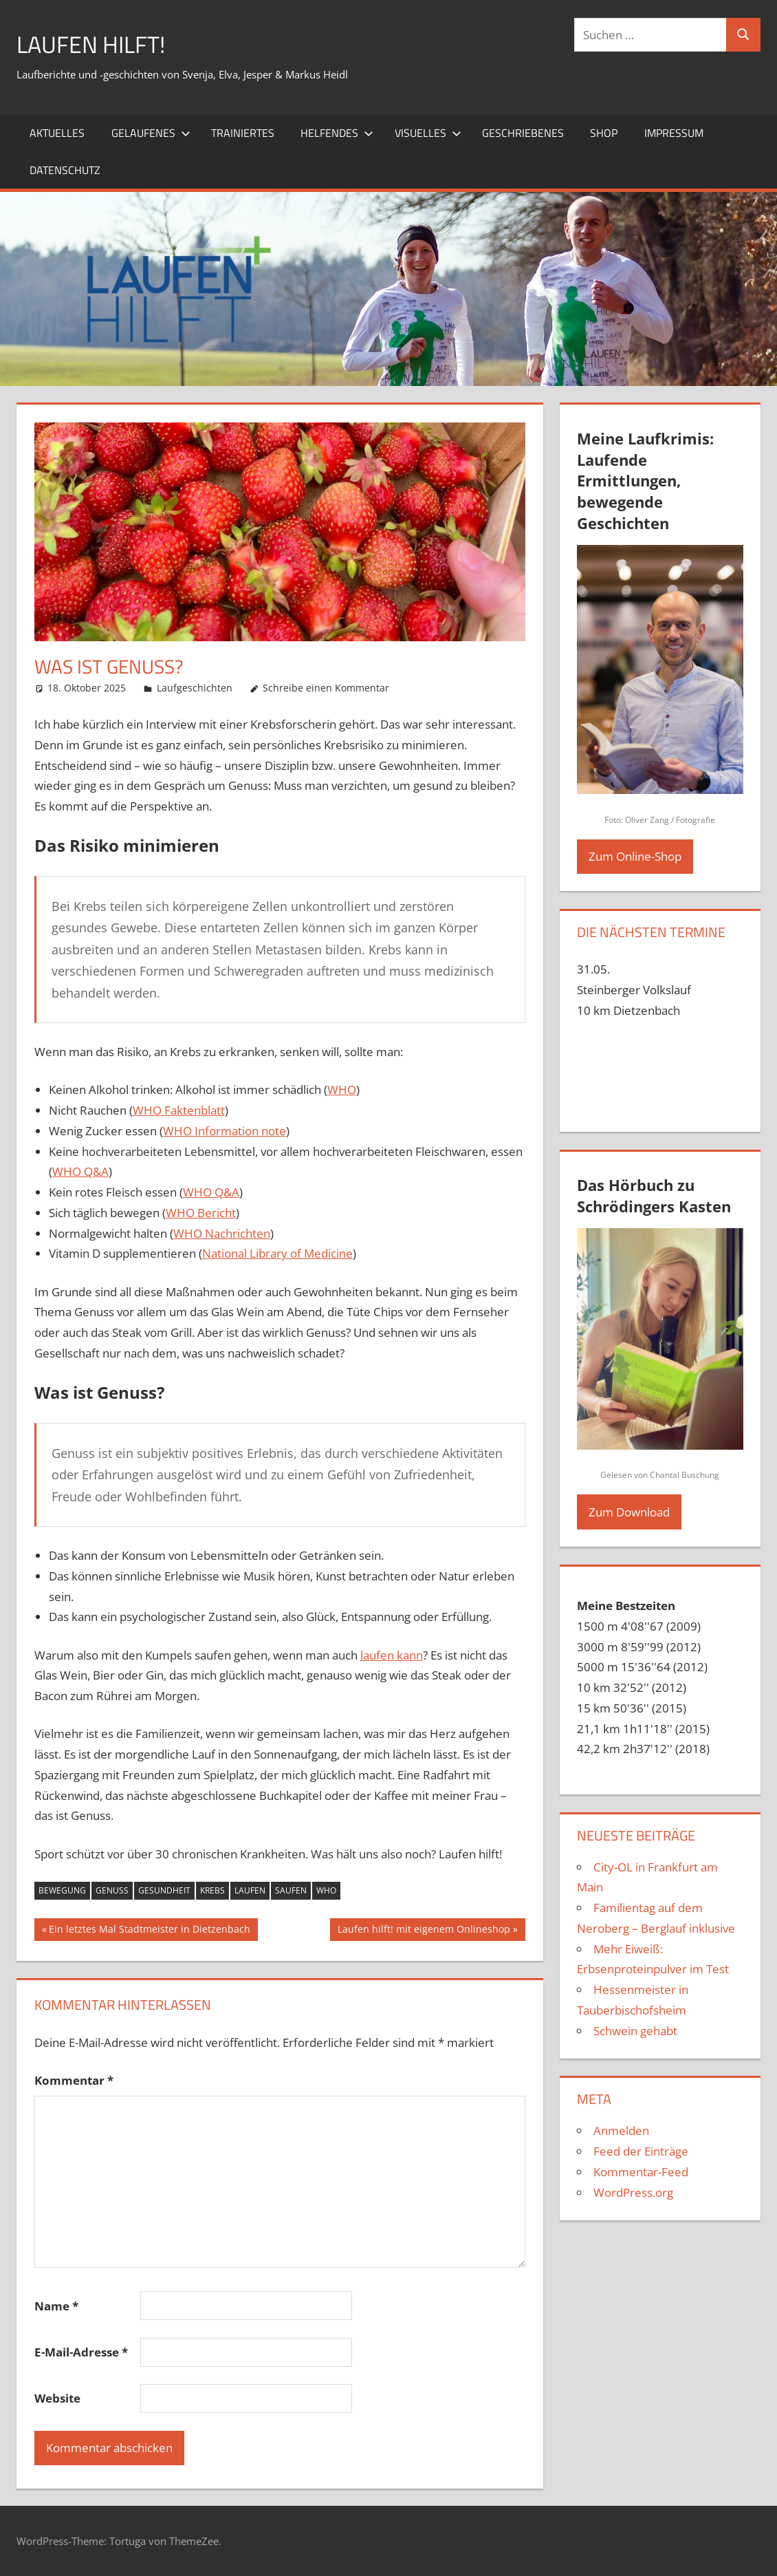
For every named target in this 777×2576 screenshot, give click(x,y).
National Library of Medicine (277, 1253)
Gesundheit (164, 1890)
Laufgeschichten (194, 687)
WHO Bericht (201, 1213)
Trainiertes (242, 133)
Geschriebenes (523, 133)
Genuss (112, 1890)
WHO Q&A (80, 1171)
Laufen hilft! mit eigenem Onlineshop (423, 1930)
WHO (341, 1089)
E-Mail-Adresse (81, 2352)
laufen (249, 1890)
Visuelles (428, 133)
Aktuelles (57, 133)
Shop (603, 133)
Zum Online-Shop (635, 856)
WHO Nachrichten (221, 1233)
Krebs (212, 1890)
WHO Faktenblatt (179, 1110)
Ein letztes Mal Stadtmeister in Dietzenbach (149, 1930)
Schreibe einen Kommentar (326, 687)
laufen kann (391, 1655)
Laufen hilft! (95, 44)
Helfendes (336, 133)
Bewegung (62, 1890)
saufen (291, 1890)
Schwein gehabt (635, 2031)
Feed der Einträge (640, 2151)
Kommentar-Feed (640, 2172)
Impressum (673, 133)
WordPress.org (633, 2192)
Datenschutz (65, 170)
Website (57, 2398)
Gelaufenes (150, 133)
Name (56, 2306)
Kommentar (73, 2080)
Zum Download (629, 1512)
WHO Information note (224, 1131)
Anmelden (621, 2130)
